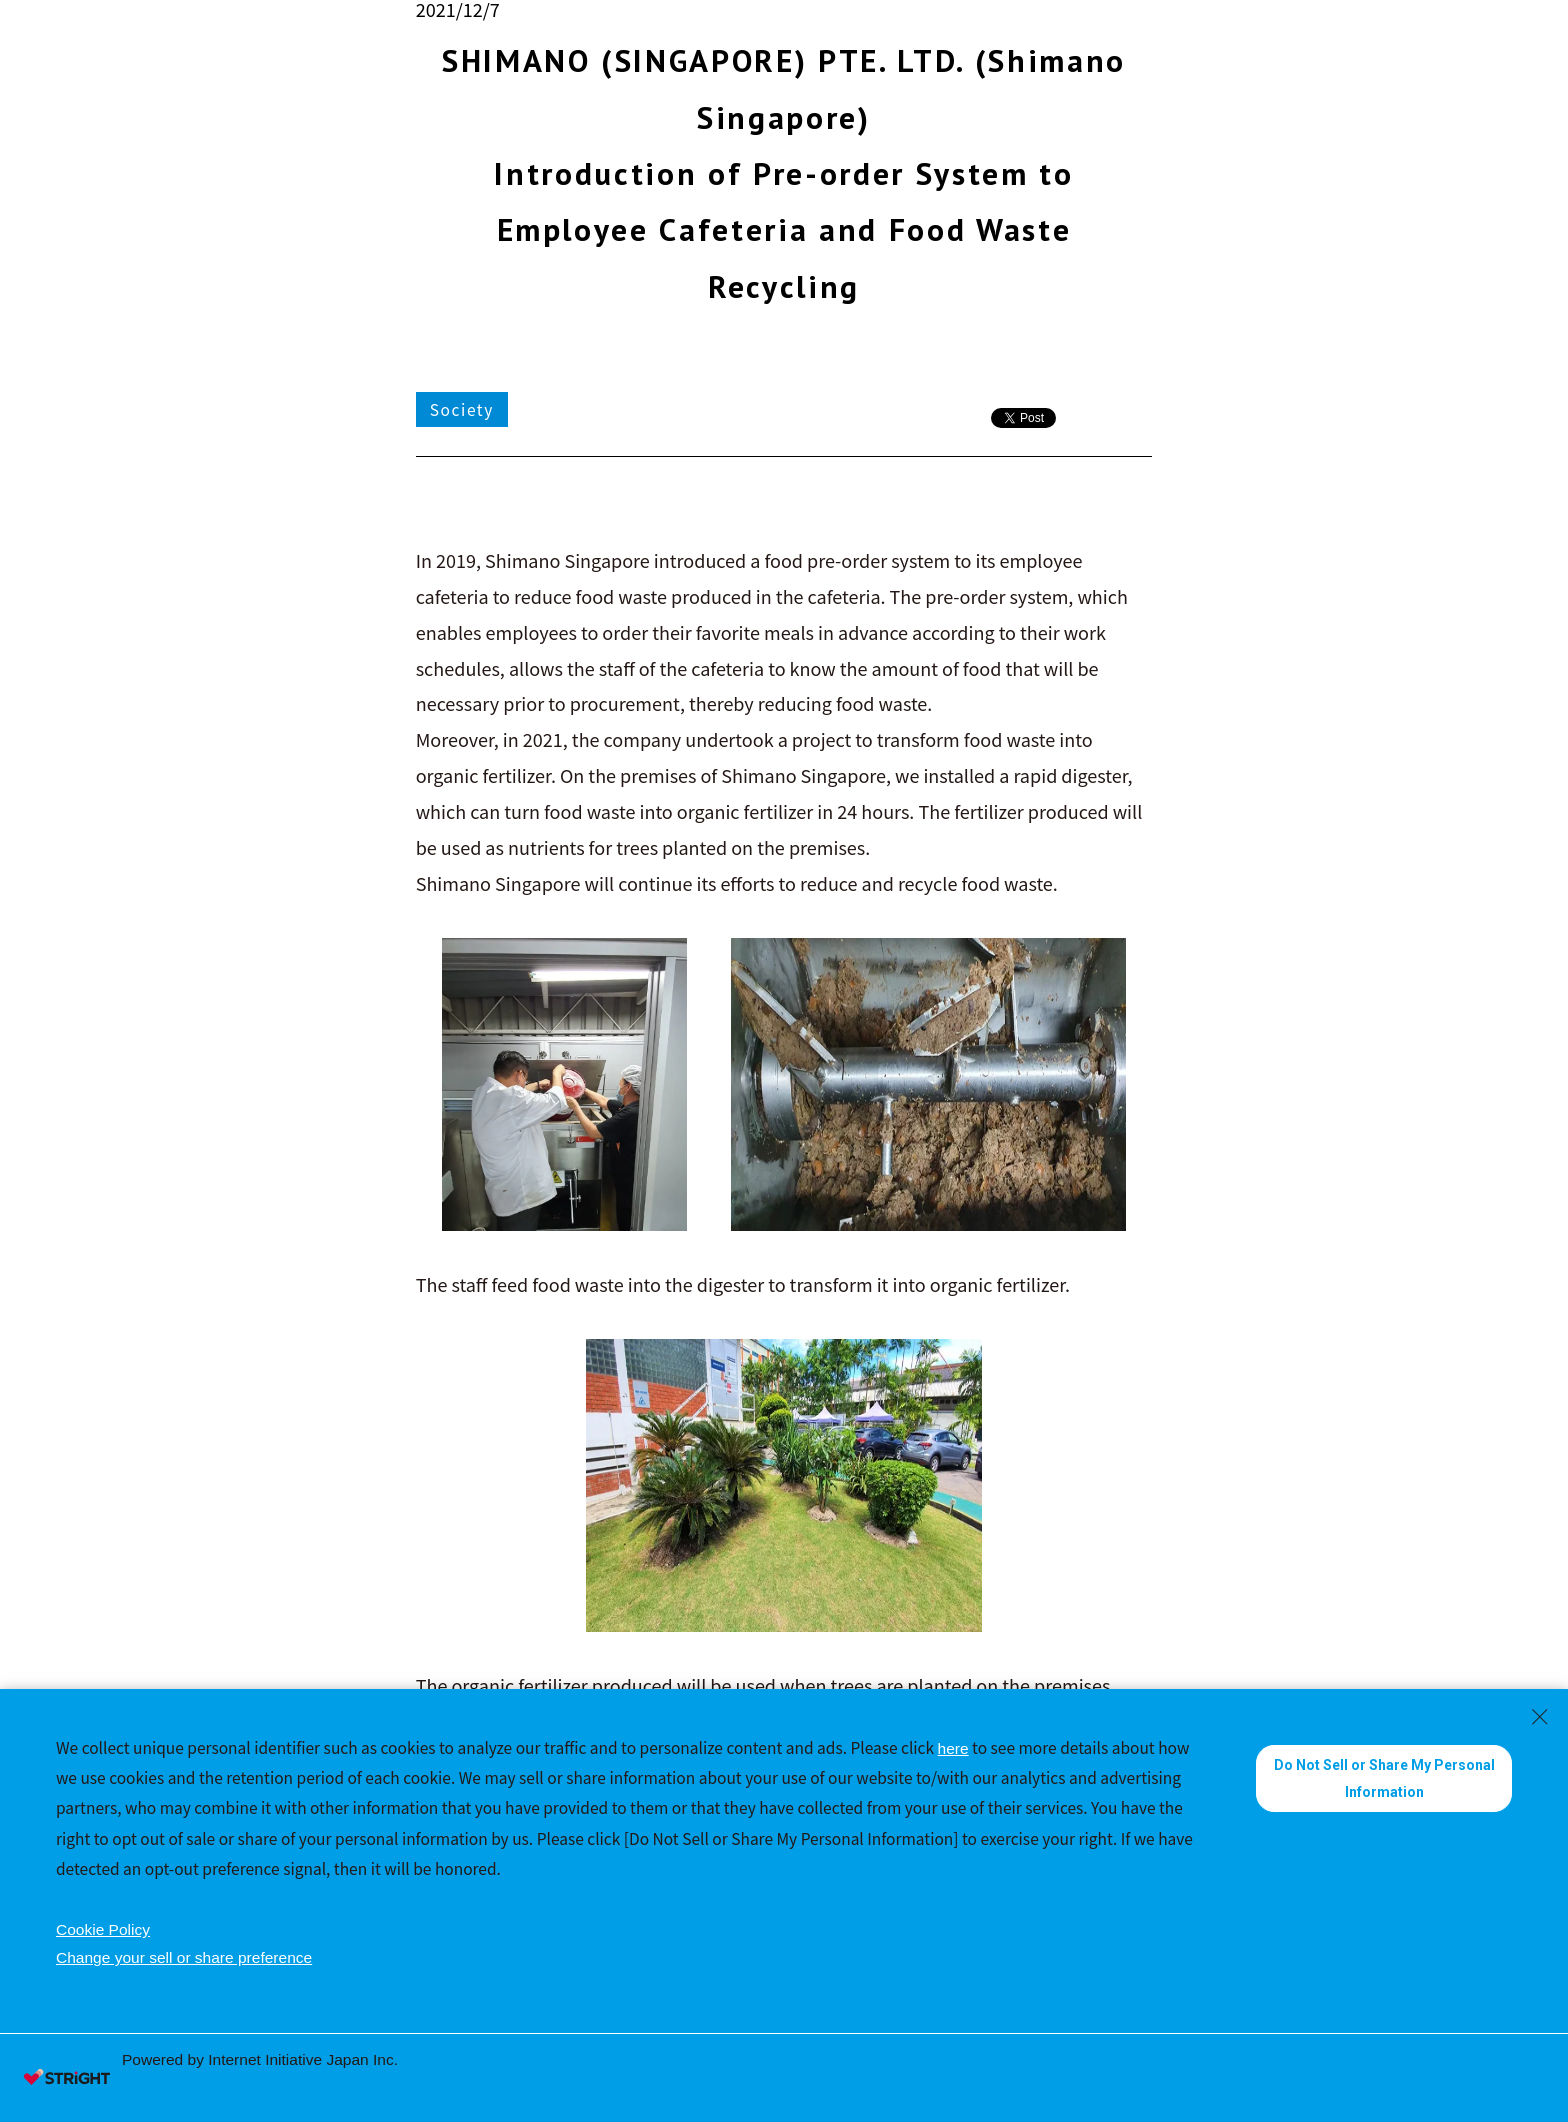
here (953, 1748)
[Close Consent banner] (1540, 1717)
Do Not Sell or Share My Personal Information (1384, 1778)
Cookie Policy (103, 1929)
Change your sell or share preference (184, 1957)
